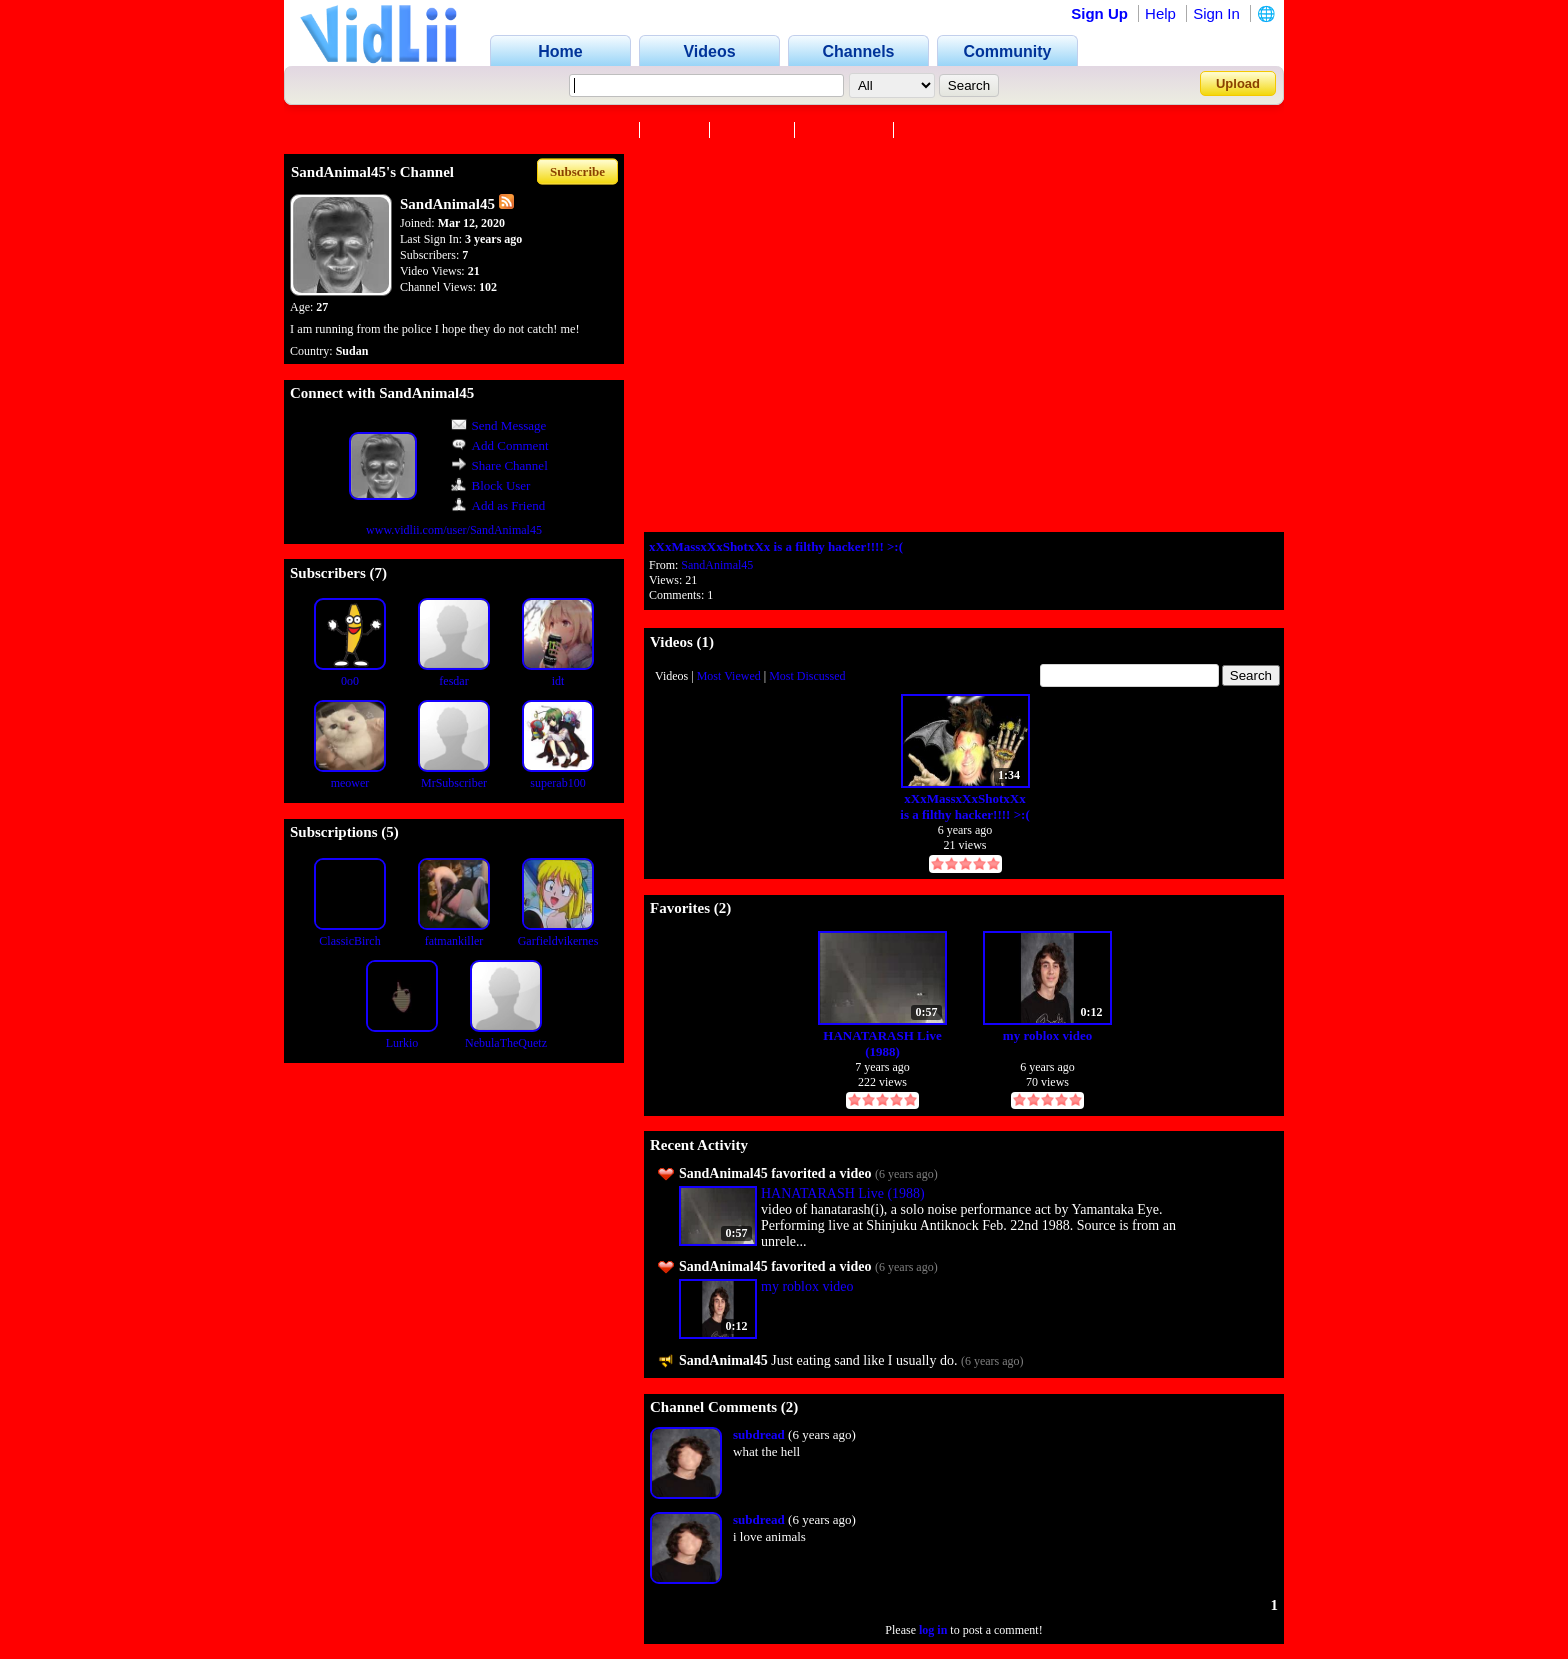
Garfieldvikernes (558, 941)
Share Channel (499, 465)
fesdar (453, 681)
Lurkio (402, 1043)
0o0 (350, 681)
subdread (759, 1434)
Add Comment (500, 445)
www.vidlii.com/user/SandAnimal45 (454, 530)
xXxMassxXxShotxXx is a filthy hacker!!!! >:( (776, 546)
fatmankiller (454, 941)
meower (350, 783)
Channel (602, 130)
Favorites (754, 130)
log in (933, 1630)
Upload (1238, 83)
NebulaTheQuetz (506, 1043)
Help (1160, 13)
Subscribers (846, 130)
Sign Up (1099, 13)
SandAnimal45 (717, 565)
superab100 (557, 783)
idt (558, 681)
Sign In (1216, 13)
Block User (491, 485)
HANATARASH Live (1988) (882, 1043)
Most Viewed (729, 676)
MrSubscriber (454, 783)
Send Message (499, 425)
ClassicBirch (349, 941)
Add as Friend (498, 505)
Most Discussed (807, 676)
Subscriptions (950, 130)
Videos (677, 130)
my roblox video (1047, 1035)
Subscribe (577, 171)
